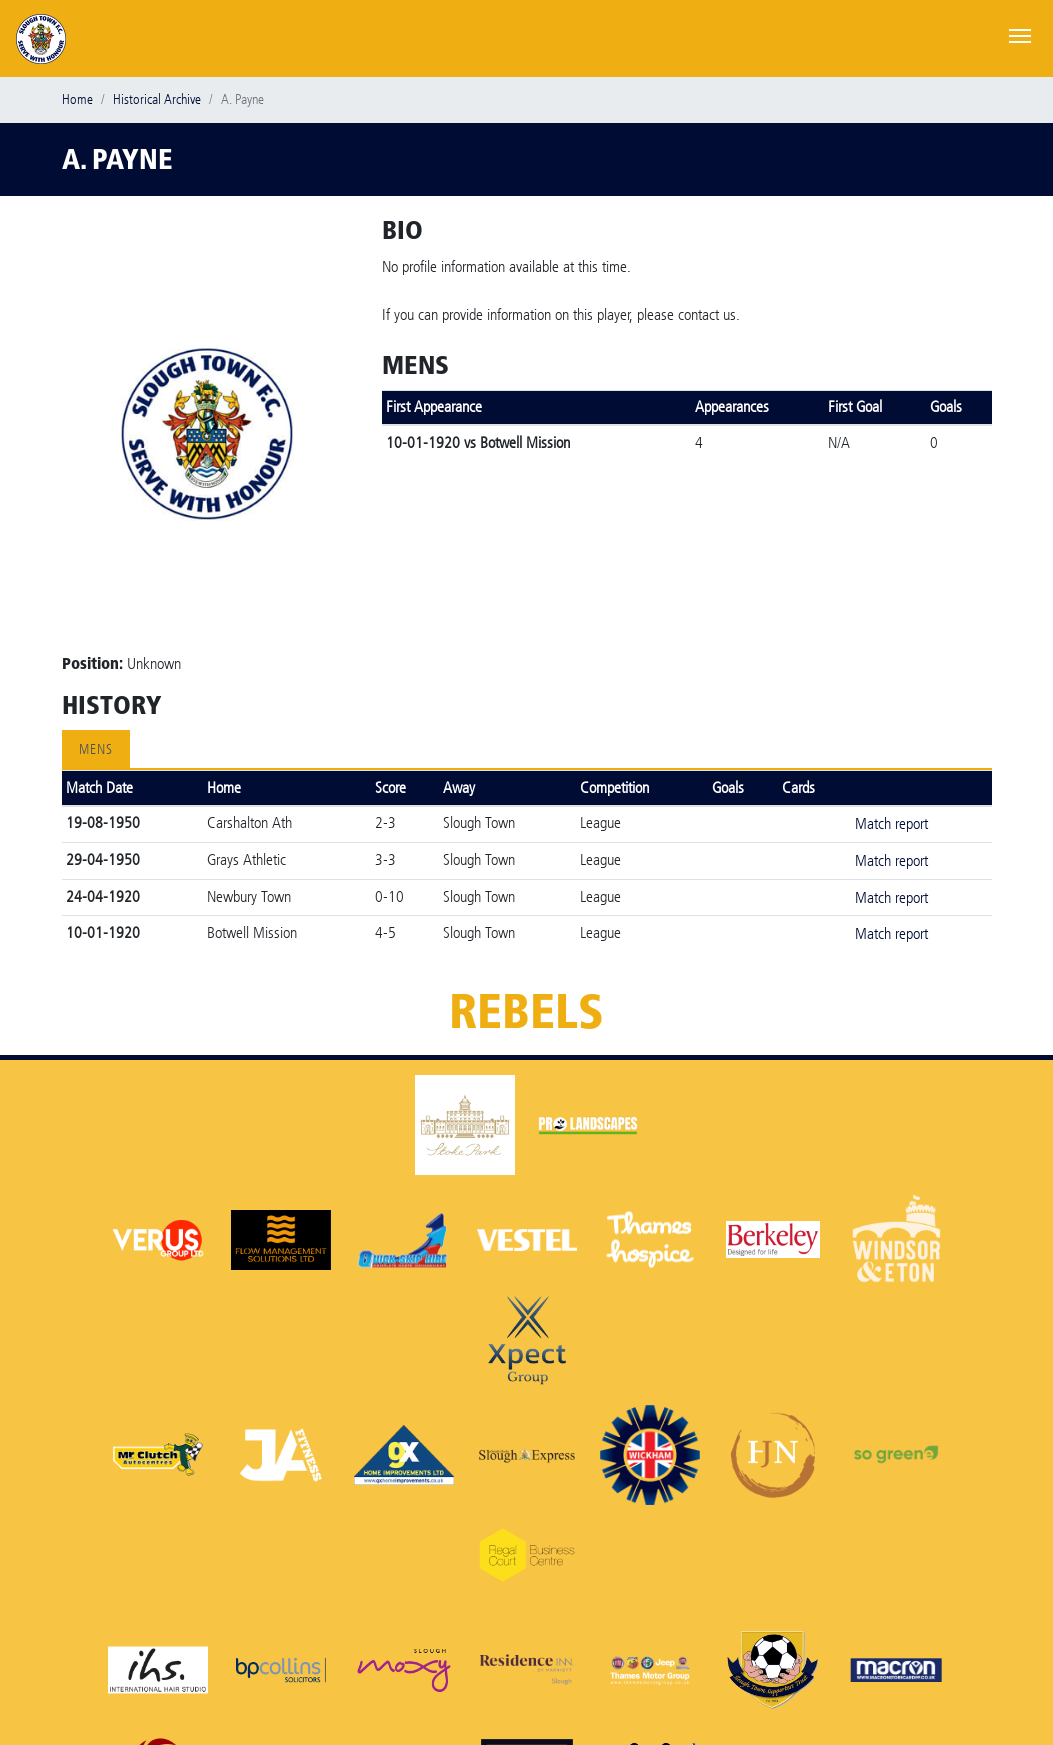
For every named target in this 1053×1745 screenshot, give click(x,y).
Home (77, 99)
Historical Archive (157, 99)
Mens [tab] (96, 749)
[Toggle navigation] (1020, 34)
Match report (891, 823)
